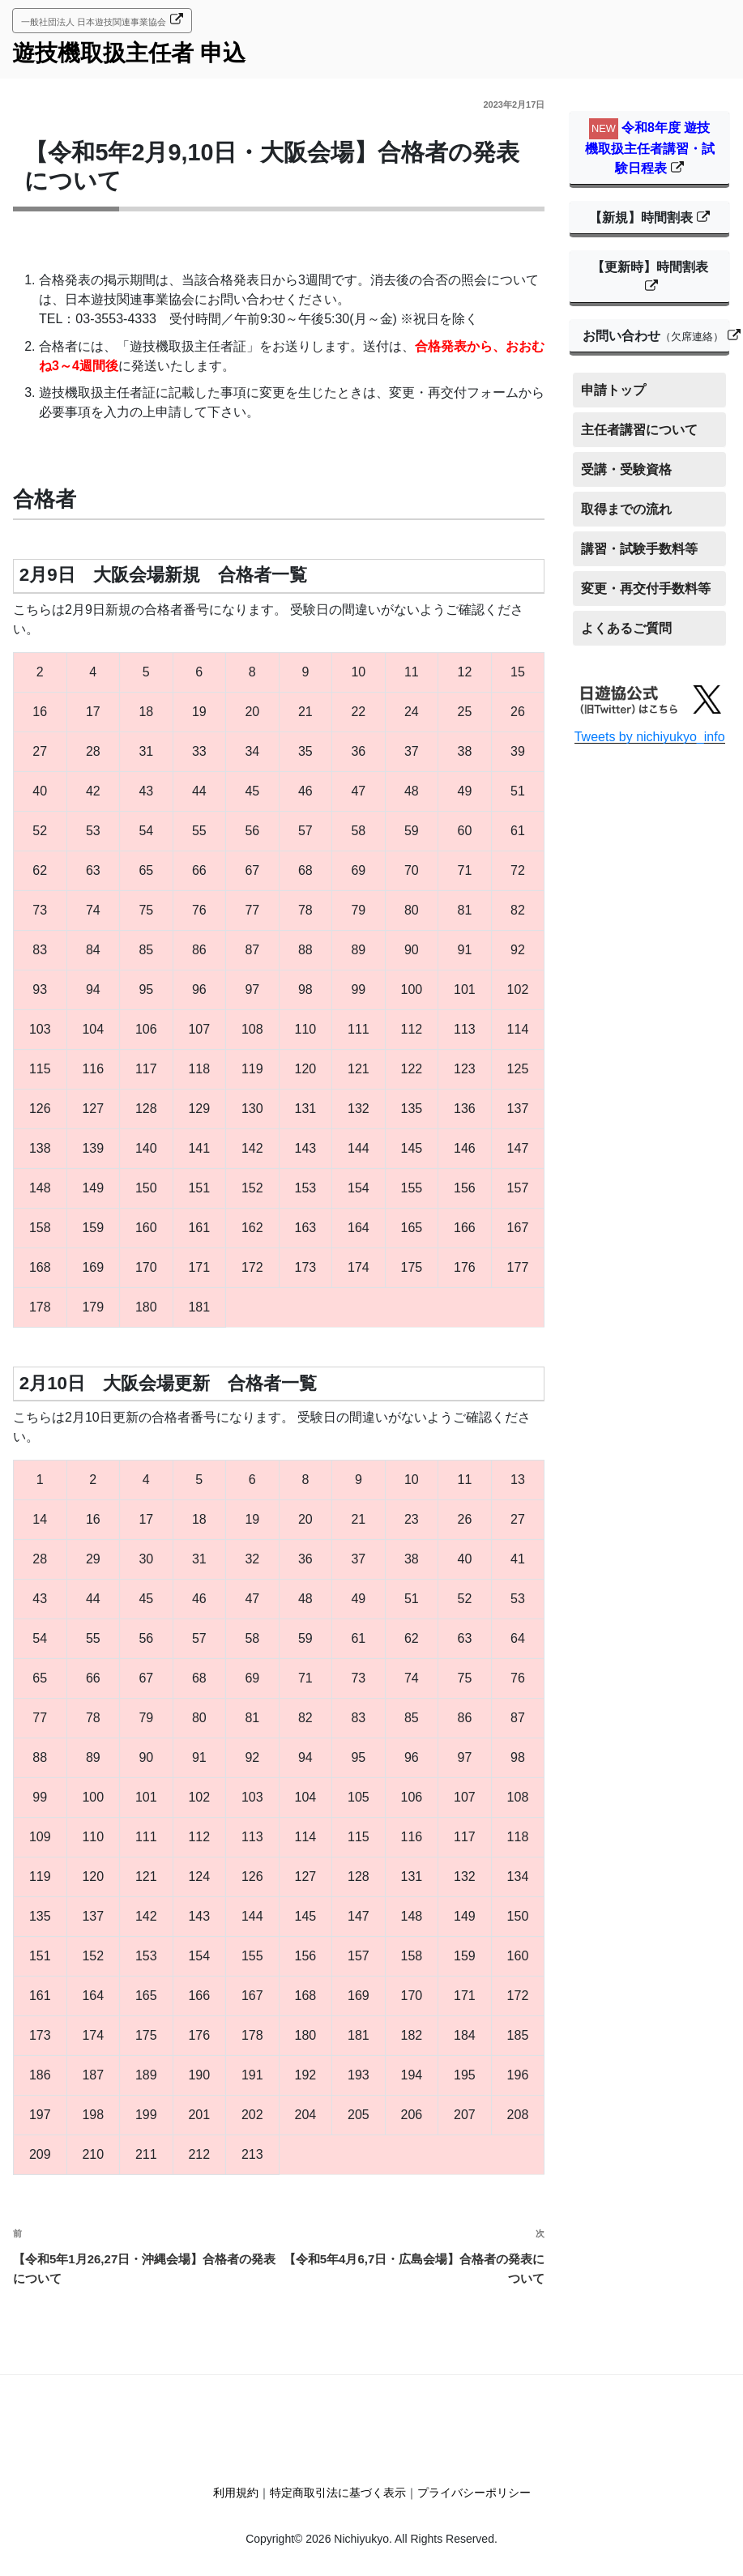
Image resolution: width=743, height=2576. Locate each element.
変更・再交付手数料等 (646, 588)
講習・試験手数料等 (639, 549)
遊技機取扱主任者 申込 (129, 53)
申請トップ (613, 390)
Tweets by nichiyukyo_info (649, 737)
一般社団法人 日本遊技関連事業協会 (93, 22)
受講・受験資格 (626, 469)
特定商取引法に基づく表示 (338, 2492)
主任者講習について (639, 430)
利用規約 (235, 2492)
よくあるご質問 (626, 628)
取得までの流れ (626, 509)
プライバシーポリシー (474, 2492)
